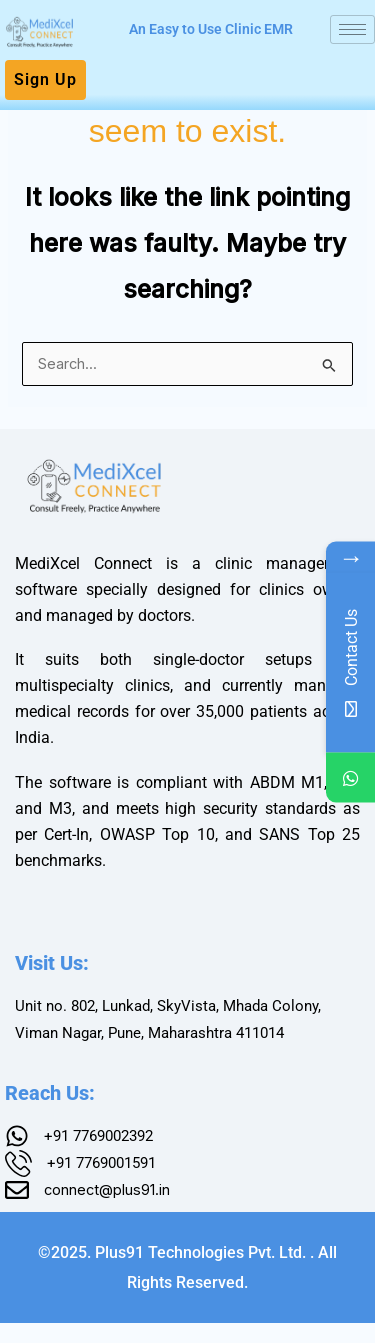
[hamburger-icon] (352, 29)
